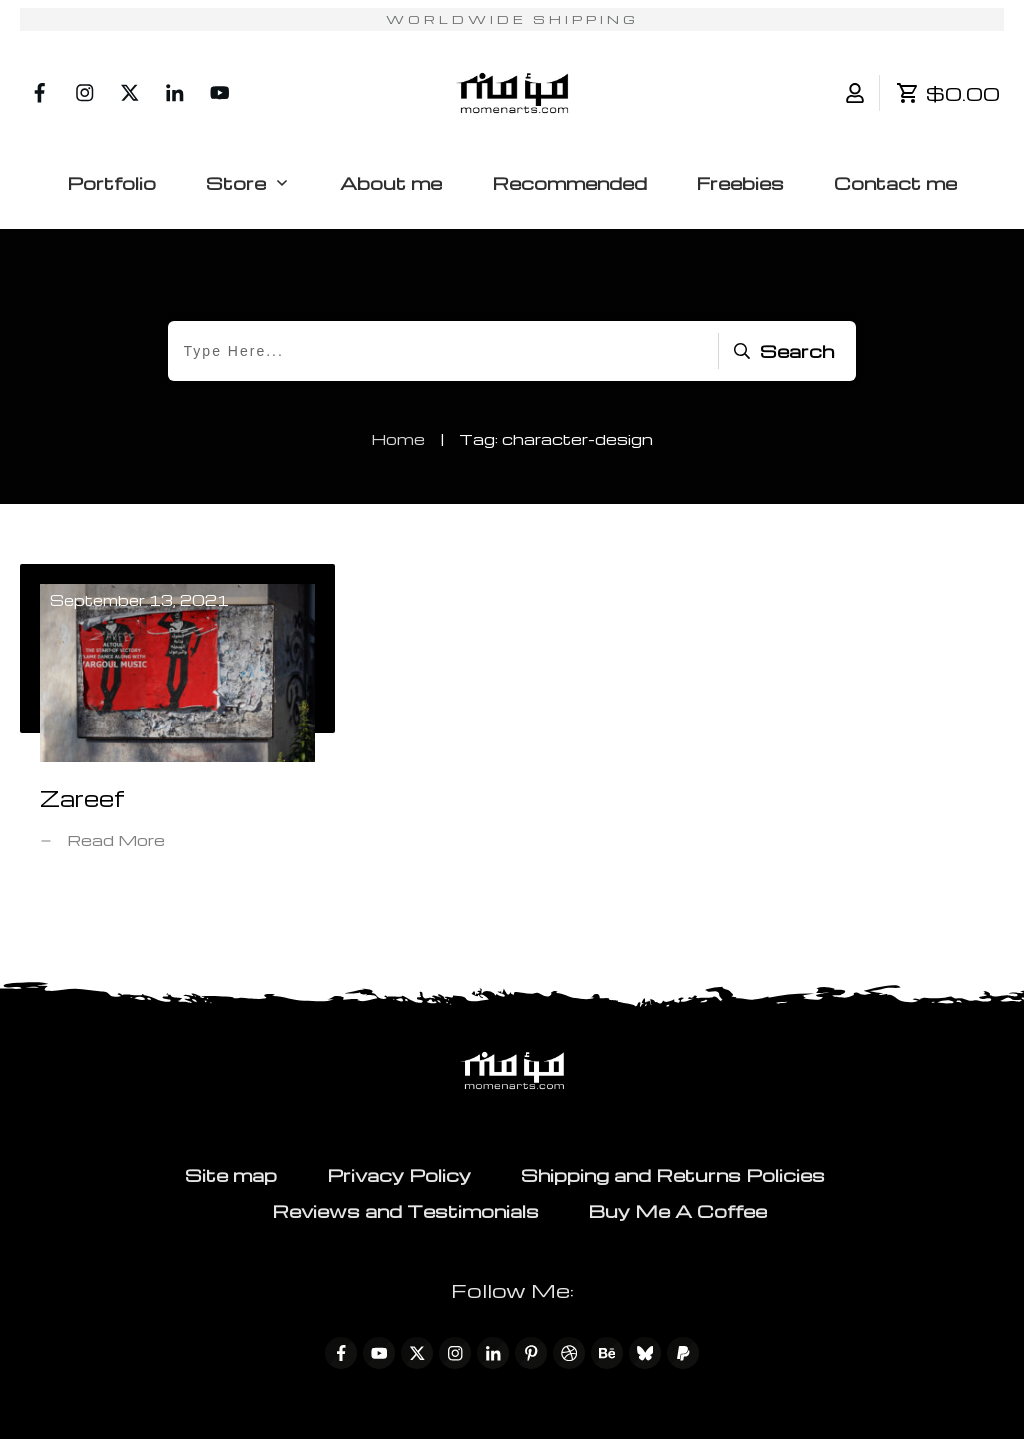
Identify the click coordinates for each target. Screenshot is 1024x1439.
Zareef (177, 721)
